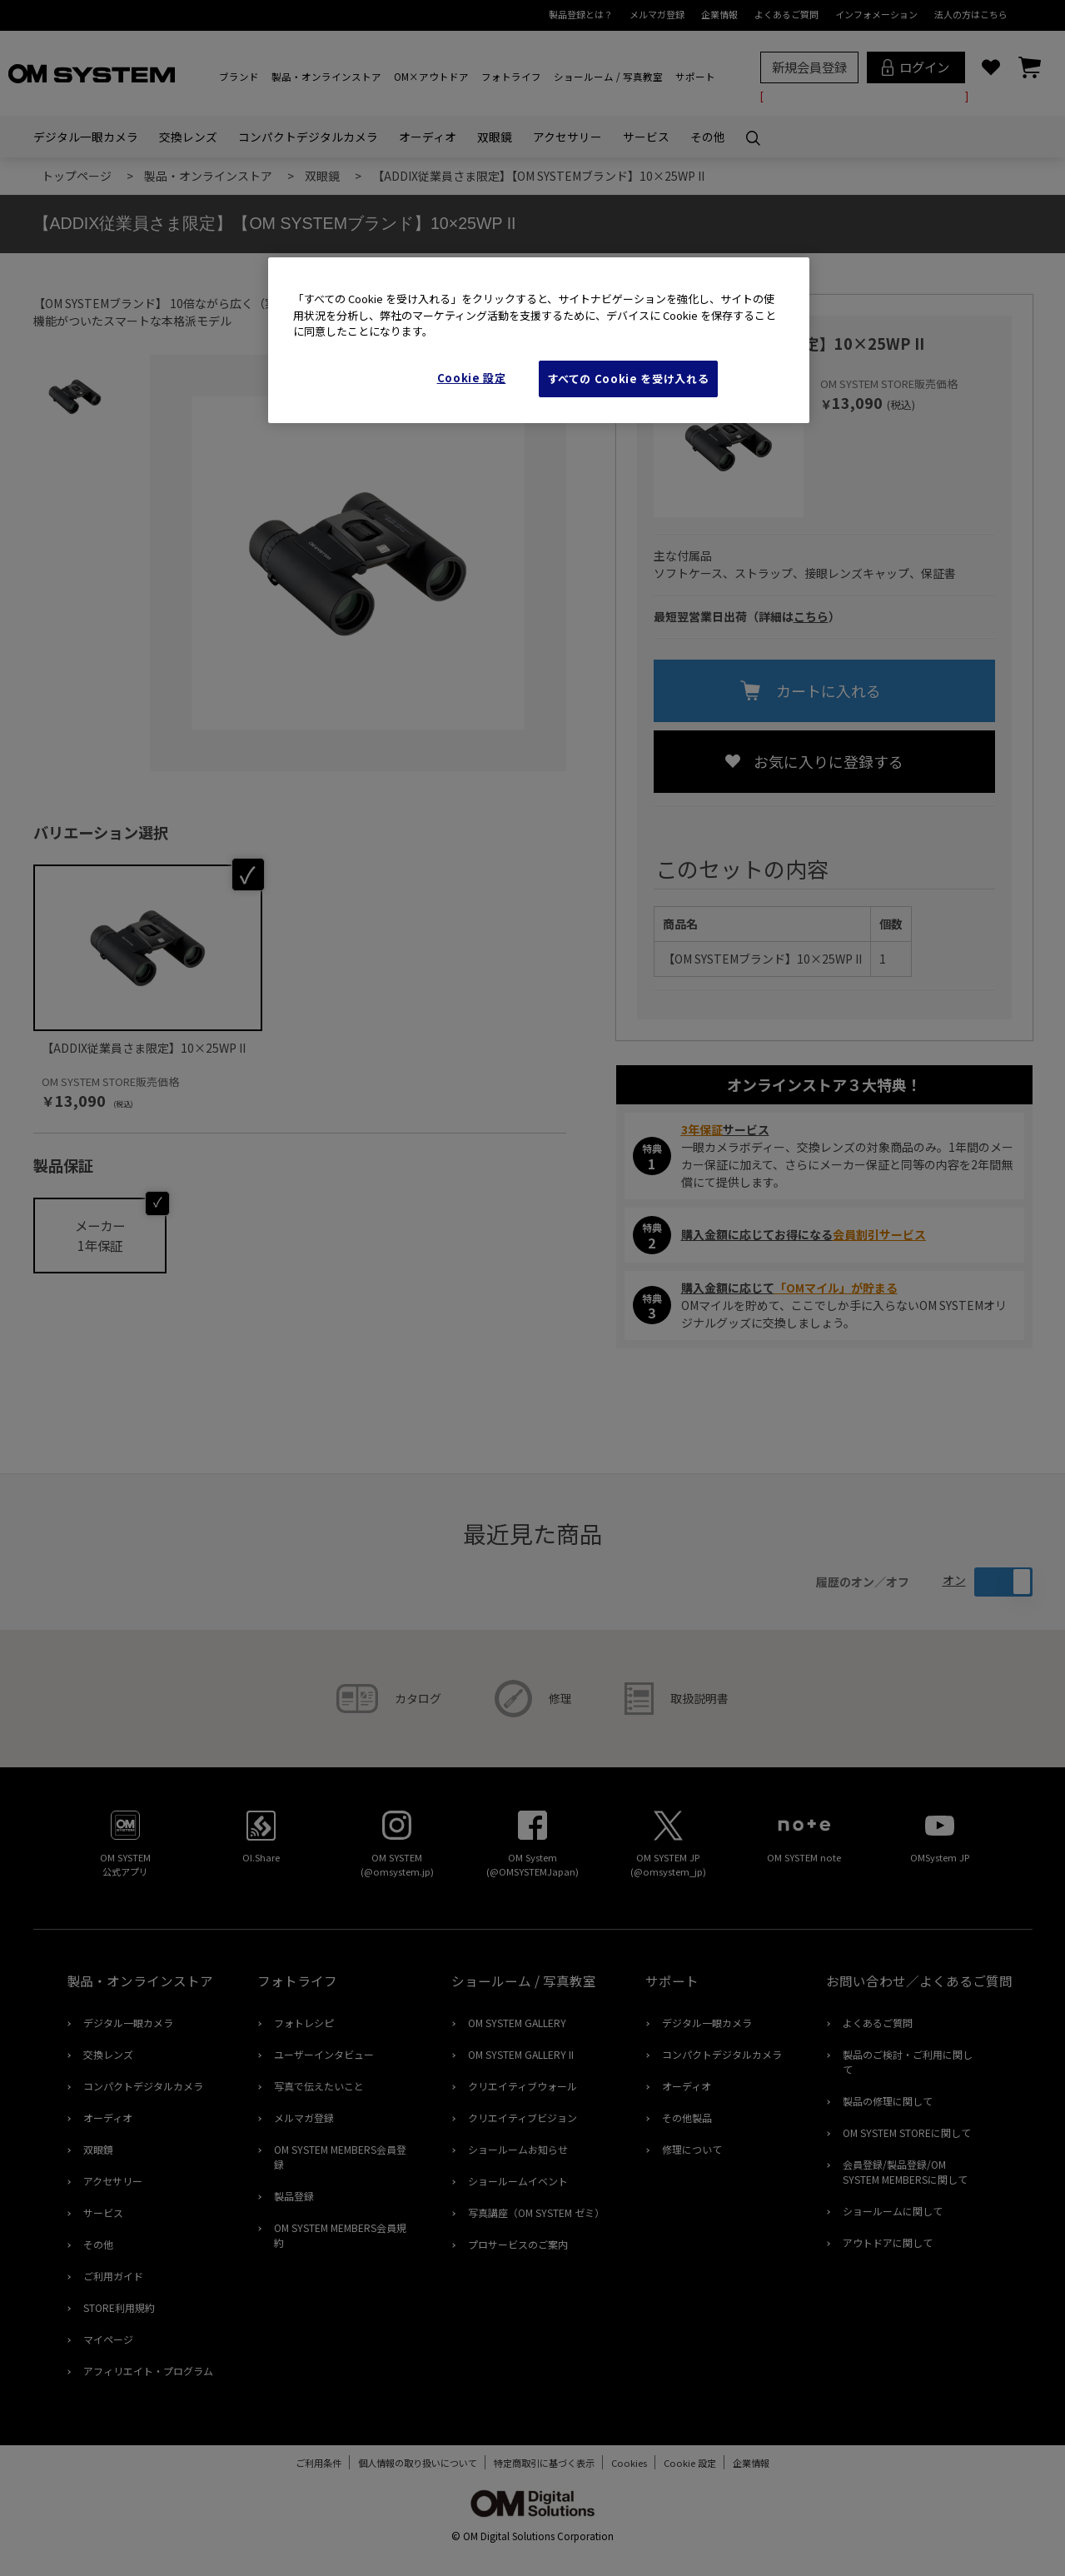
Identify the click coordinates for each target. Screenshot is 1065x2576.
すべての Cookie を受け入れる (628, 378)
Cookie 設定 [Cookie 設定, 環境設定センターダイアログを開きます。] (471, 378)
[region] (538, 340)
